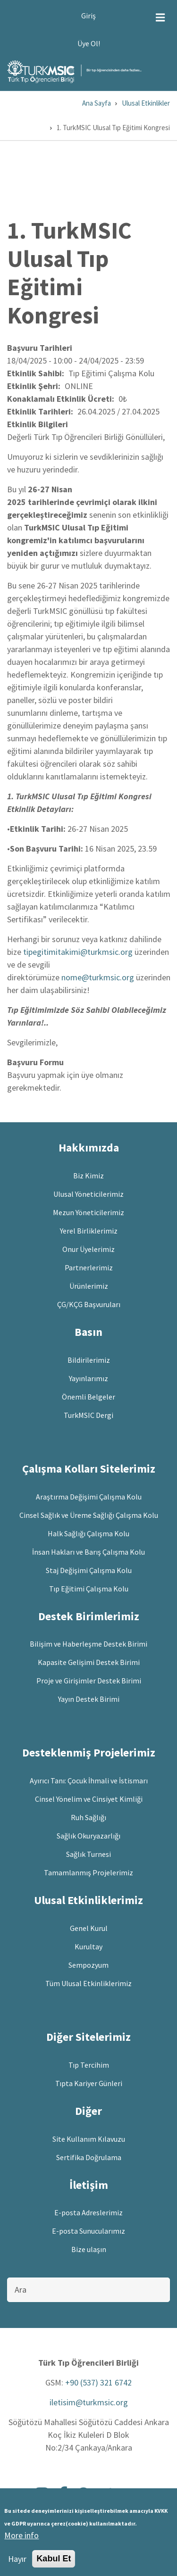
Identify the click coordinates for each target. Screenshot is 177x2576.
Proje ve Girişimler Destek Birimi (88, 1680)
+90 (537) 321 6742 (98, 2382)
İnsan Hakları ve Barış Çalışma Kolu (88, 1552)
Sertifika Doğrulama (88, 2157)
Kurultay (88, 1946)
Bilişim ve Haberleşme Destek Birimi (88, 1643)
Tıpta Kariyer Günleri (88, 2083)
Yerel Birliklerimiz (89, 1230)
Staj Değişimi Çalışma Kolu (89, 1570)
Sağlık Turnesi (88, 1854)
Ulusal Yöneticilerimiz (88, 1194)
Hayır (17, 2562)
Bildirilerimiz (88, 1360)
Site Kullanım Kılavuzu (88, 2139)
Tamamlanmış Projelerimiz (88, 1872)
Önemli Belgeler (88, 1396)
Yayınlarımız (88, 1378)
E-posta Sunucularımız (88, 2231)
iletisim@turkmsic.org (89, 2402)
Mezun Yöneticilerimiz (88, 1212)
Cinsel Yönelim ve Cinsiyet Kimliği (89, 1799)
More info (21, 2538)
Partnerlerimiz (89, 1267)
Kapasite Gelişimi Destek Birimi (89, 1662)
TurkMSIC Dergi (88, 1415)
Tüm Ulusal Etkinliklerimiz (88, 1983)
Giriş (88, 15)
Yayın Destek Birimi (88, 1699)
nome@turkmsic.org (97, 977)
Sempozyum (88, 1965)
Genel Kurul (89, 1928)
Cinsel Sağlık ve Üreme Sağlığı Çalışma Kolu (88, 1515)
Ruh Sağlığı (88, 1817)
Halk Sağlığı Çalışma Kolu (88, 1533)
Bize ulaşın (88, 2249)
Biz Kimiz (88, 1175)
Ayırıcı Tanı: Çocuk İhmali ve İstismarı (89, 1780)
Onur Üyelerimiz (88, 1249)
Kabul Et (53, 2562)
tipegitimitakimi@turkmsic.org (78, 951)
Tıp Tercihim (88, 2065)
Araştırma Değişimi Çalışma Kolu (89, 1496)
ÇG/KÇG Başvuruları (88, 1304)
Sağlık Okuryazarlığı (88, 1835)
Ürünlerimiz (88, 1286)
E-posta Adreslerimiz (88, 2212)
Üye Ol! (88, 43)
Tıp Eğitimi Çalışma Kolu (88, 1588)
